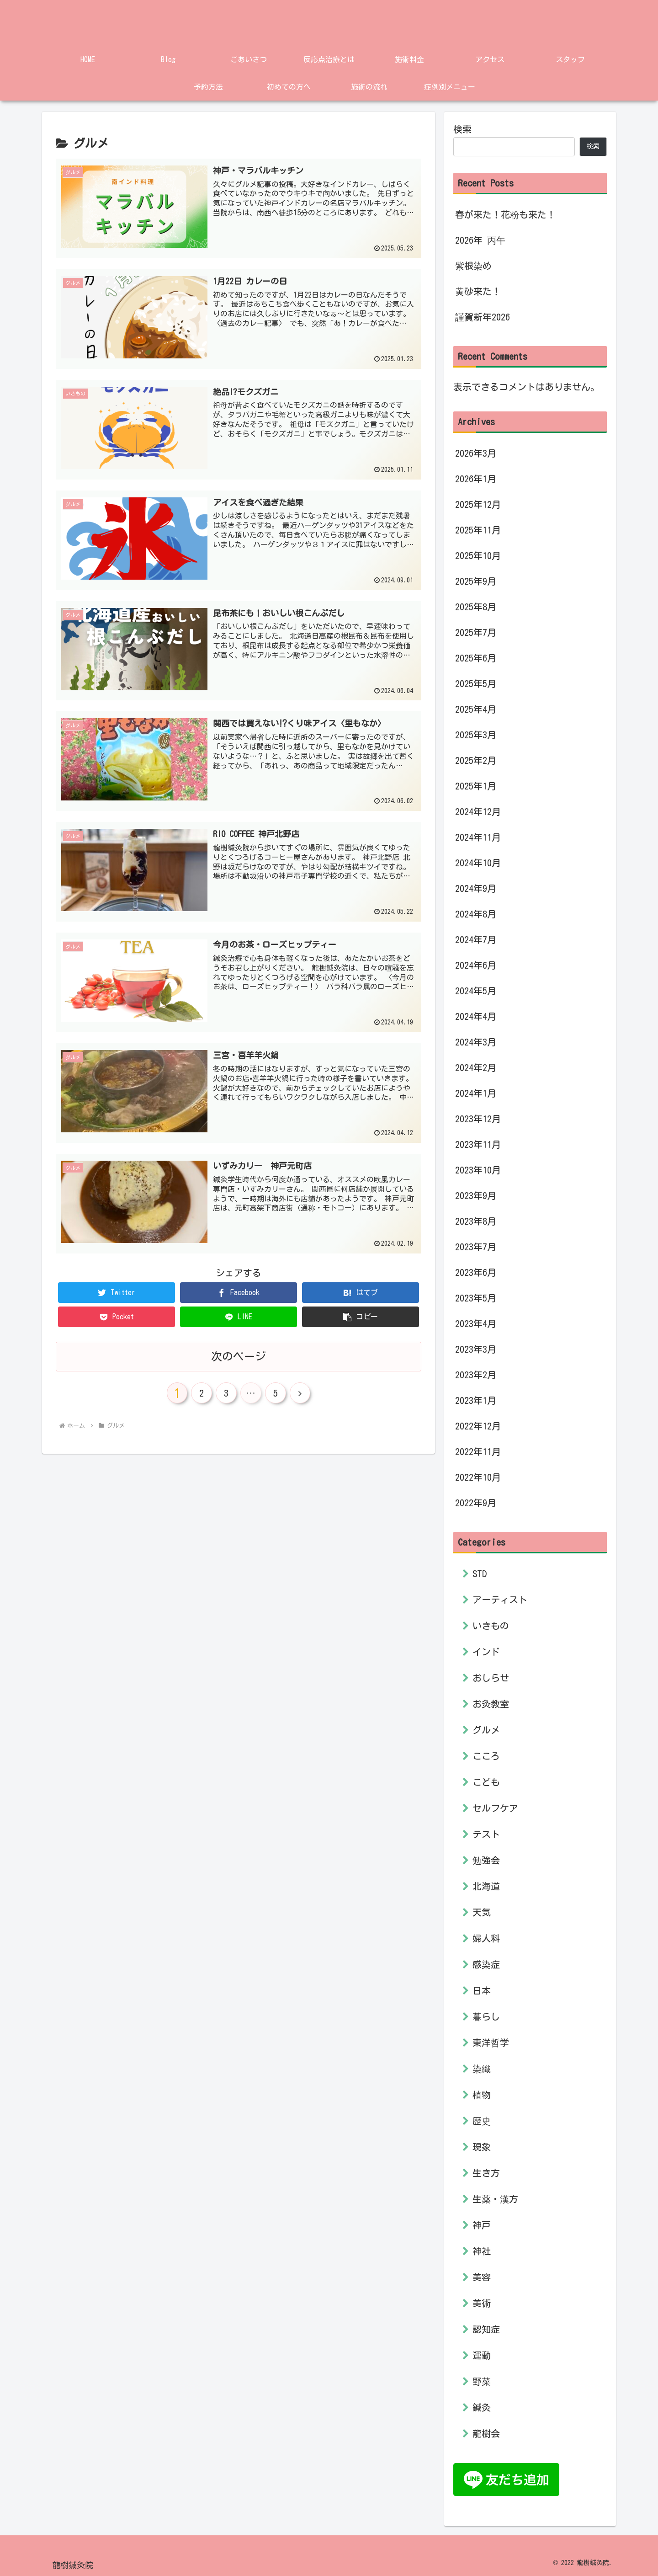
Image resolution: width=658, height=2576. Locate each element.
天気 (481, 1912)
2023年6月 (475, 1272)
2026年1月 (475, 478)
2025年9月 (475, 581)
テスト (486, 1834)
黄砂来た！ (478, 291)
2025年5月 (475, 683)
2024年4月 (475, 1016)
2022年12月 (478, 1425)
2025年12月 (478, 504)
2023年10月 (478, 1169)
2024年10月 (478, 862)
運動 (481, 2355)
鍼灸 (481, 2407)
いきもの (490, 1625)
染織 (481, 2068)
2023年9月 (475, 1195)
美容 (481, 2277)
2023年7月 (475, 1246)
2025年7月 (475, 632)
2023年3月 (475, 1349)
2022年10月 (478, 1477)
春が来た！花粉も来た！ (505, 214)
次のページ (238, 1352)
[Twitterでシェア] (116, 1288)
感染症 (486, 1964)
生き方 (486, 2172)
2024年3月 (475, 1041)
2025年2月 (475, 760)
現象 (481, 2146)
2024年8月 (475, 913)
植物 (481, 2094)
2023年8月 (475, 1221)
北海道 (486, 1886)
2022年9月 (475, 1502)
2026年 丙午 (480, 240)
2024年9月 (475, 888)
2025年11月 (478, 529)
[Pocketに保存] (116, 1312)
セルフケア (495, 1808)
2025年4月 (475, 709)
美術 (481, 2303)
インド (486, 1651)
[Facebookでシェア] (238, 1288)
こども (486, 1782)
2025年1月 (475, 785)
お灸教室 (490, 1703)
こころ (486, 1755)
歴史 (481, 2120)
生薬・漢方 (495, 2198)
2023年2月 (475, 1374)
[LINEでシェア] (238, 1312)
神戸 (481, 2224)
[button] (360, 1312)
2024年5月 (475, 990)
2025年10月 (478, 555)
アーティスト (499, 1599)
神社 (481, 2251)
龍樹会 (486, 2433)
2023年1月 (475, 1400)
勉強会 (486, 1860)
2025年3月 (475, 734)
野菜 (481, 2381)
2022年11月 (478, 1451)
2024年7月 (475, 939)
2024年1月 (475, 1093)
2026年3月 (475, 453)
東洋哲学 (490, 2042)
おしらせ (490, 1677)
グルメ (486, 1729)
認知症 (486, 2329)
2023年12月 (478, 1118)
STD (479, 1573)
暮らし (486, 2016)
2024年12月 (478, 811)
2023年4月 (475, 1323)
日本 (481, 1990)
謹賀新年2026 (482, 316)
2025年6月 (475, 657)
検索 (462, 128)
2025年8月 (475, 606)
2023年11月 (478, 1144)
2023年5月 (475, 1297)
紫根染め (473, 265)
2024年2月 (475, 1067)
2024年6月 (475, 965)
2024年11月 (478, 837)
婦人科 (486, 1938)
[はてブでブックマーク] (360, 1288)
